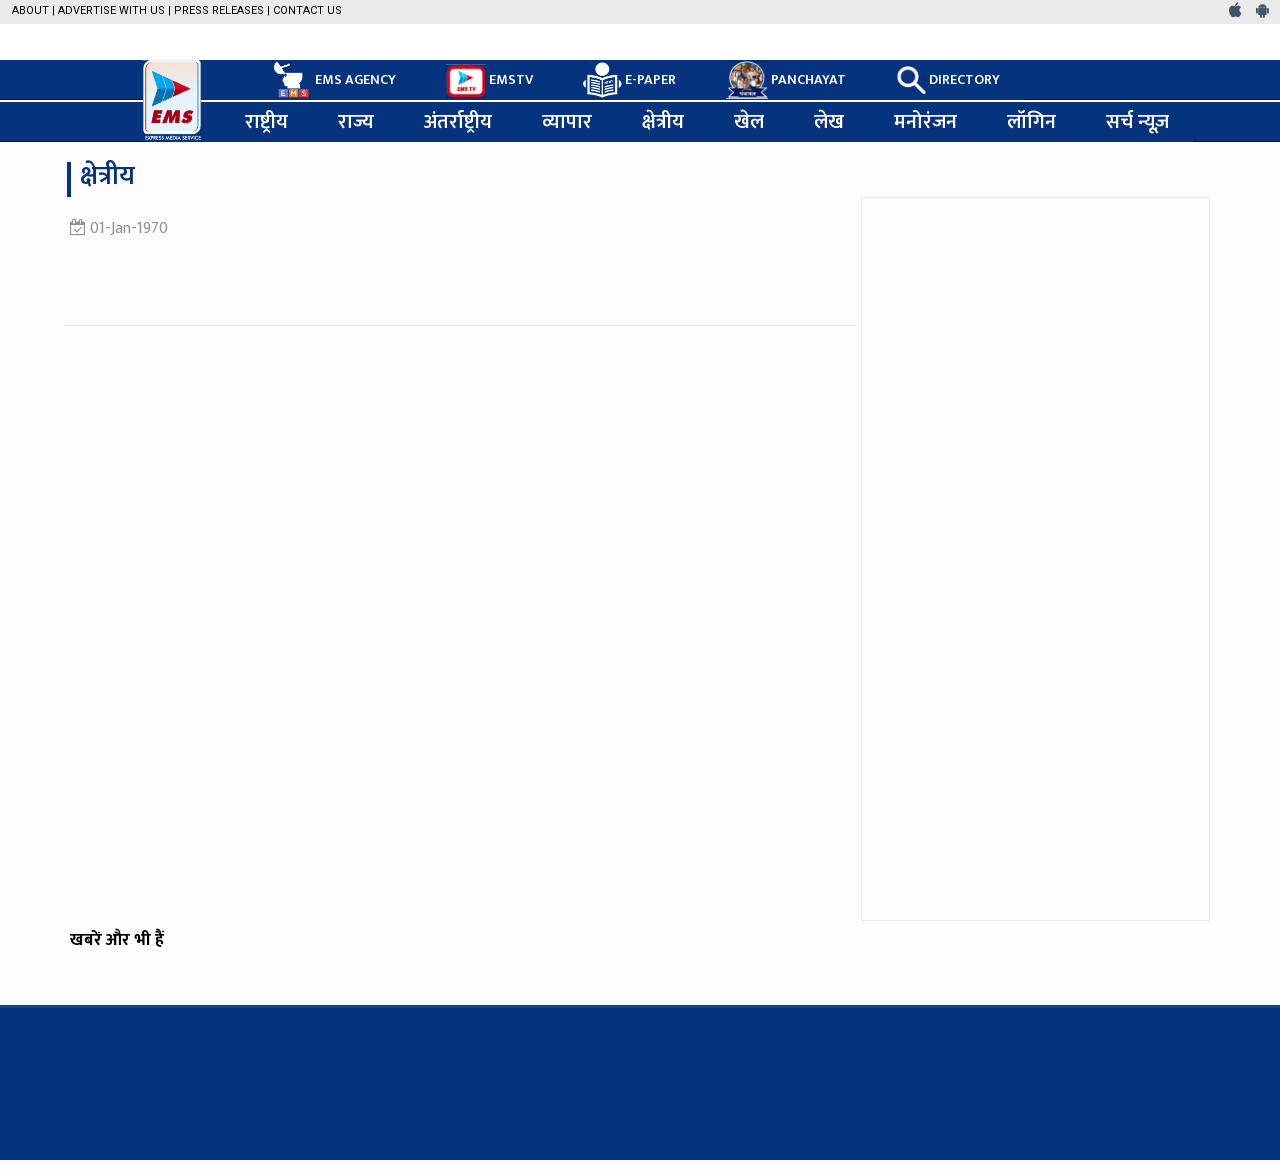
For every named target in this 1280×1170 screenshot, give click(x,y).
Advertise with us (111, 10)
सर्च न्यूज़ (1137, 122)
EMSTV (489, 81)
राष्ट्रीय (266, 122)
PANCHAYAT (786, 80)
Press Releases (219, 10)
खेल (749, 122)
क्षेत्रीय (663, 122)
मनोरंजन (925, 122)
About (30, 10)
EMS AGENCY (333, 80)
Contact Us (307, 10)
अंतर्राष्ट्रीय (458, 122)
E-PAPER (629, 80)
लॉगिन (1031, 122)
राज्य (356, 122)
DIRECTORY (948, 80)
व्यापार (567, 122)
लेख (829, 122)
